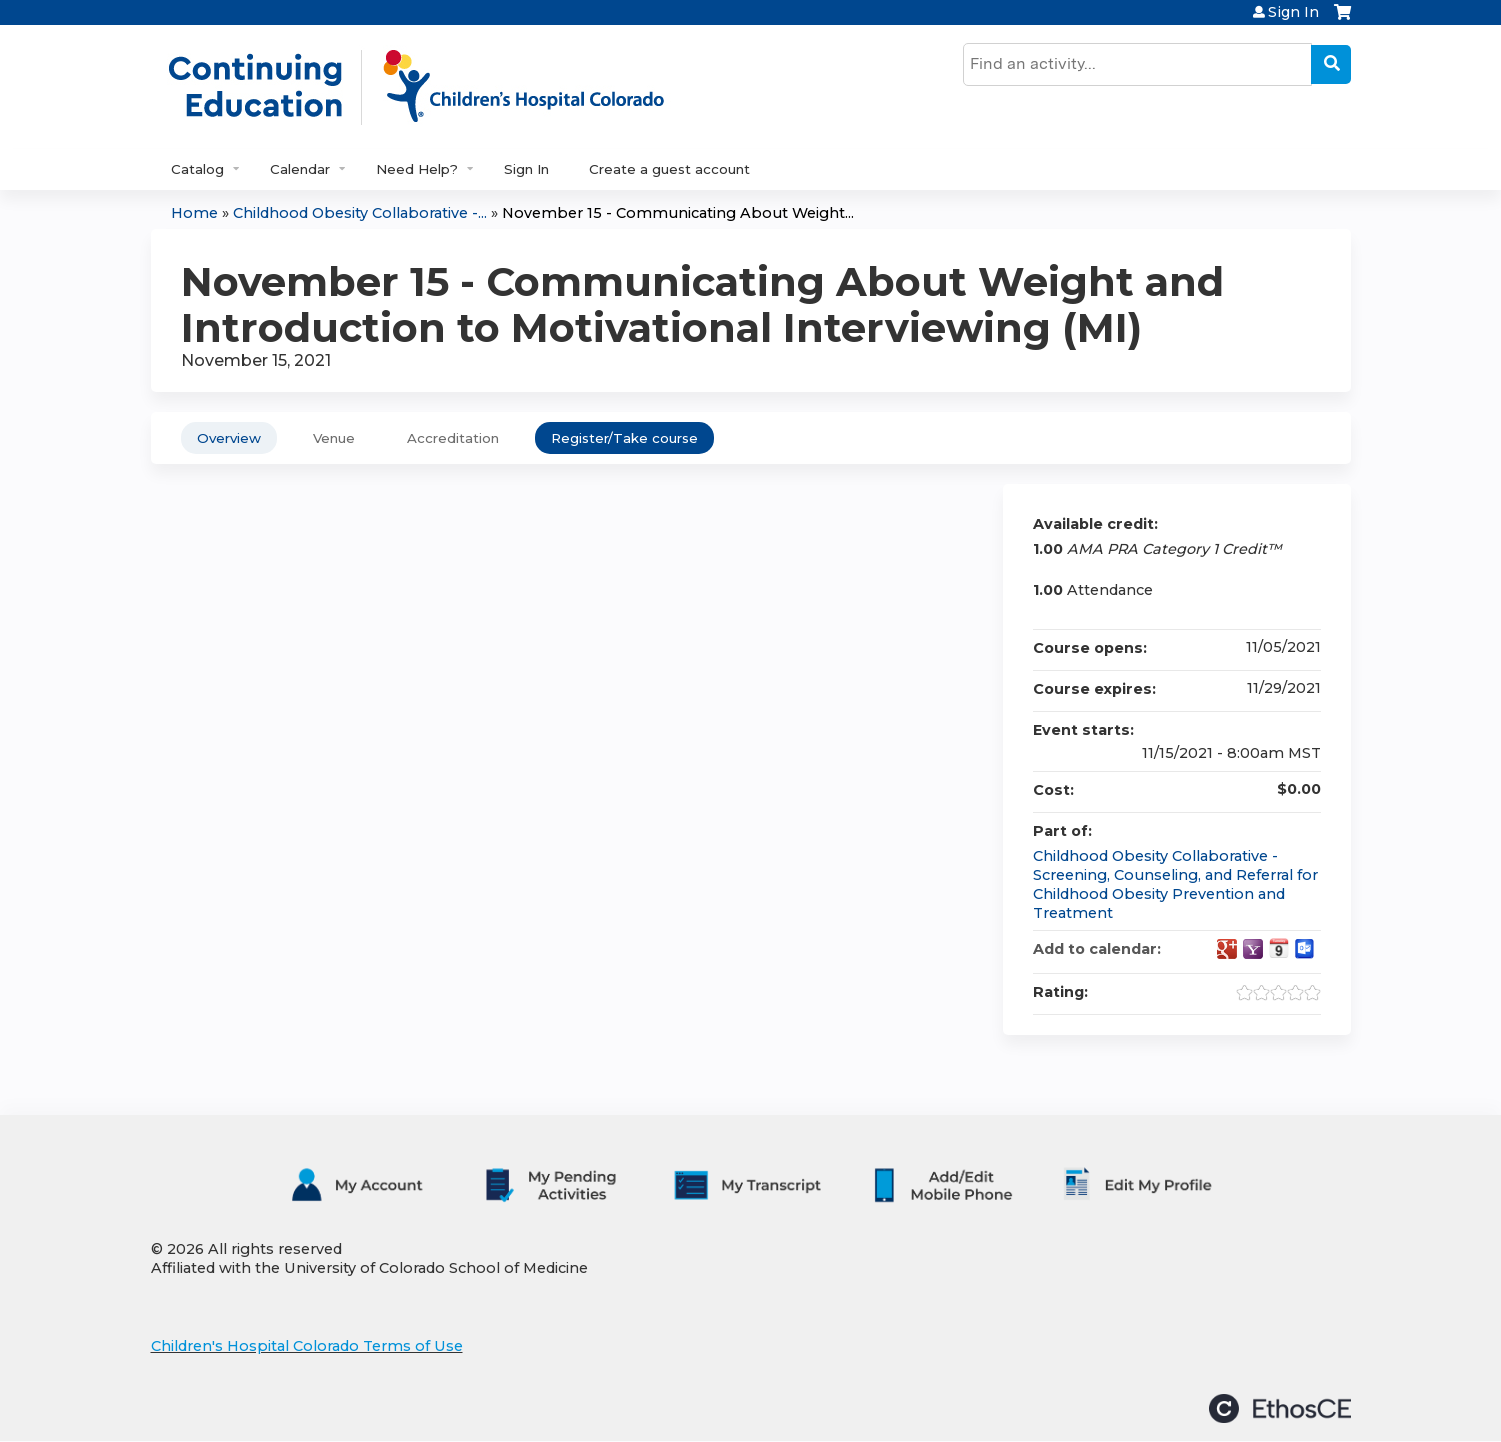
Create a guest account (669, 169)
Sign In (1293, 12)
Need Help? (417, 169)
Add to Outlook (1305, 949)
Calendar (300, 169)
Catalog (197, 169)
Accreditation (453, 438)
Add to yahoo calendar (1253, 949)
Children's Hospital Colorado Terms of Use (307, 1346)
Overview (229, 438)
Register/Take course (624, 438)
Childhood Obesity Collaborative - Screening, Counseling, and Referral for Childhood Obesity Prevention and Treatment (1175, 884)
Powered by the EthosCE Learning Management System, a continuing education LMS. (1280, 1408)
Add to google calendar (1227, 949)
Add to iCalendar (1279, 948)
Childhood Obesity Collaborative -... (360, 213)
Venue (334, 438)
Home (194, 213)
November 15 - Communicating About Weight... (678, 213)
